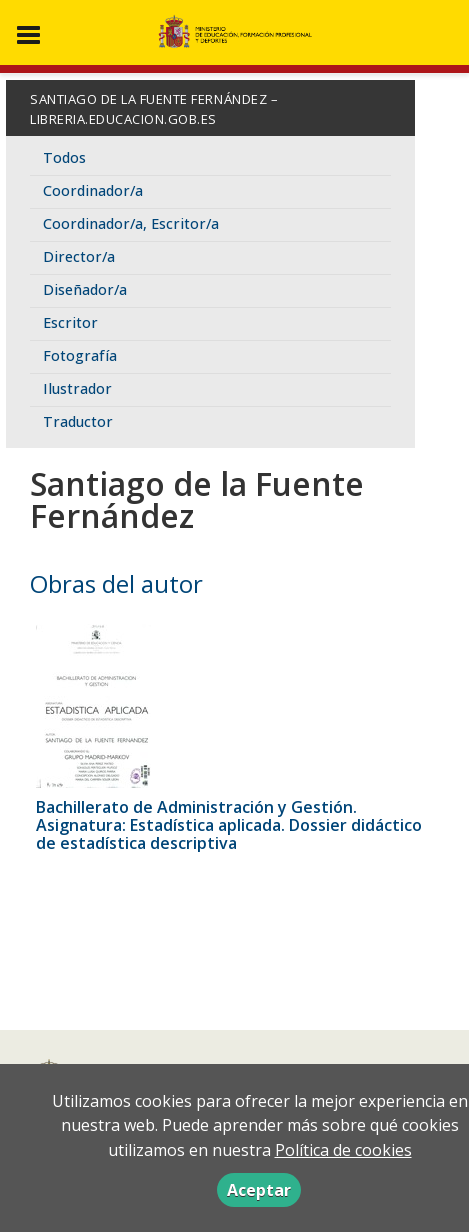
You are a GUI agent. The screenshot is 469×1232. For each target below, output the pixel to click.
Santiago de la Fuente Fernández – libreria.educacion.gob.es (154, 109)
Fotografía (80, 355)
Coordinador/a (93, 190)
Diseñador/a (85, 289)
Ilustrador (77, 388)
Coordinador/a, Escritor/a (131, 223)
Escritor (70, 322)
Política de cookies (343, 1150)
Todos (64, 157)
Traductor (78, 421)
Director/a (79, 256)
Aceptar (259, 1190)
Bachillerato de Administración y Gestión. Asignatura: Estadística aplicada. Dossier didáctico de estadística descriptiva (229, 825)
